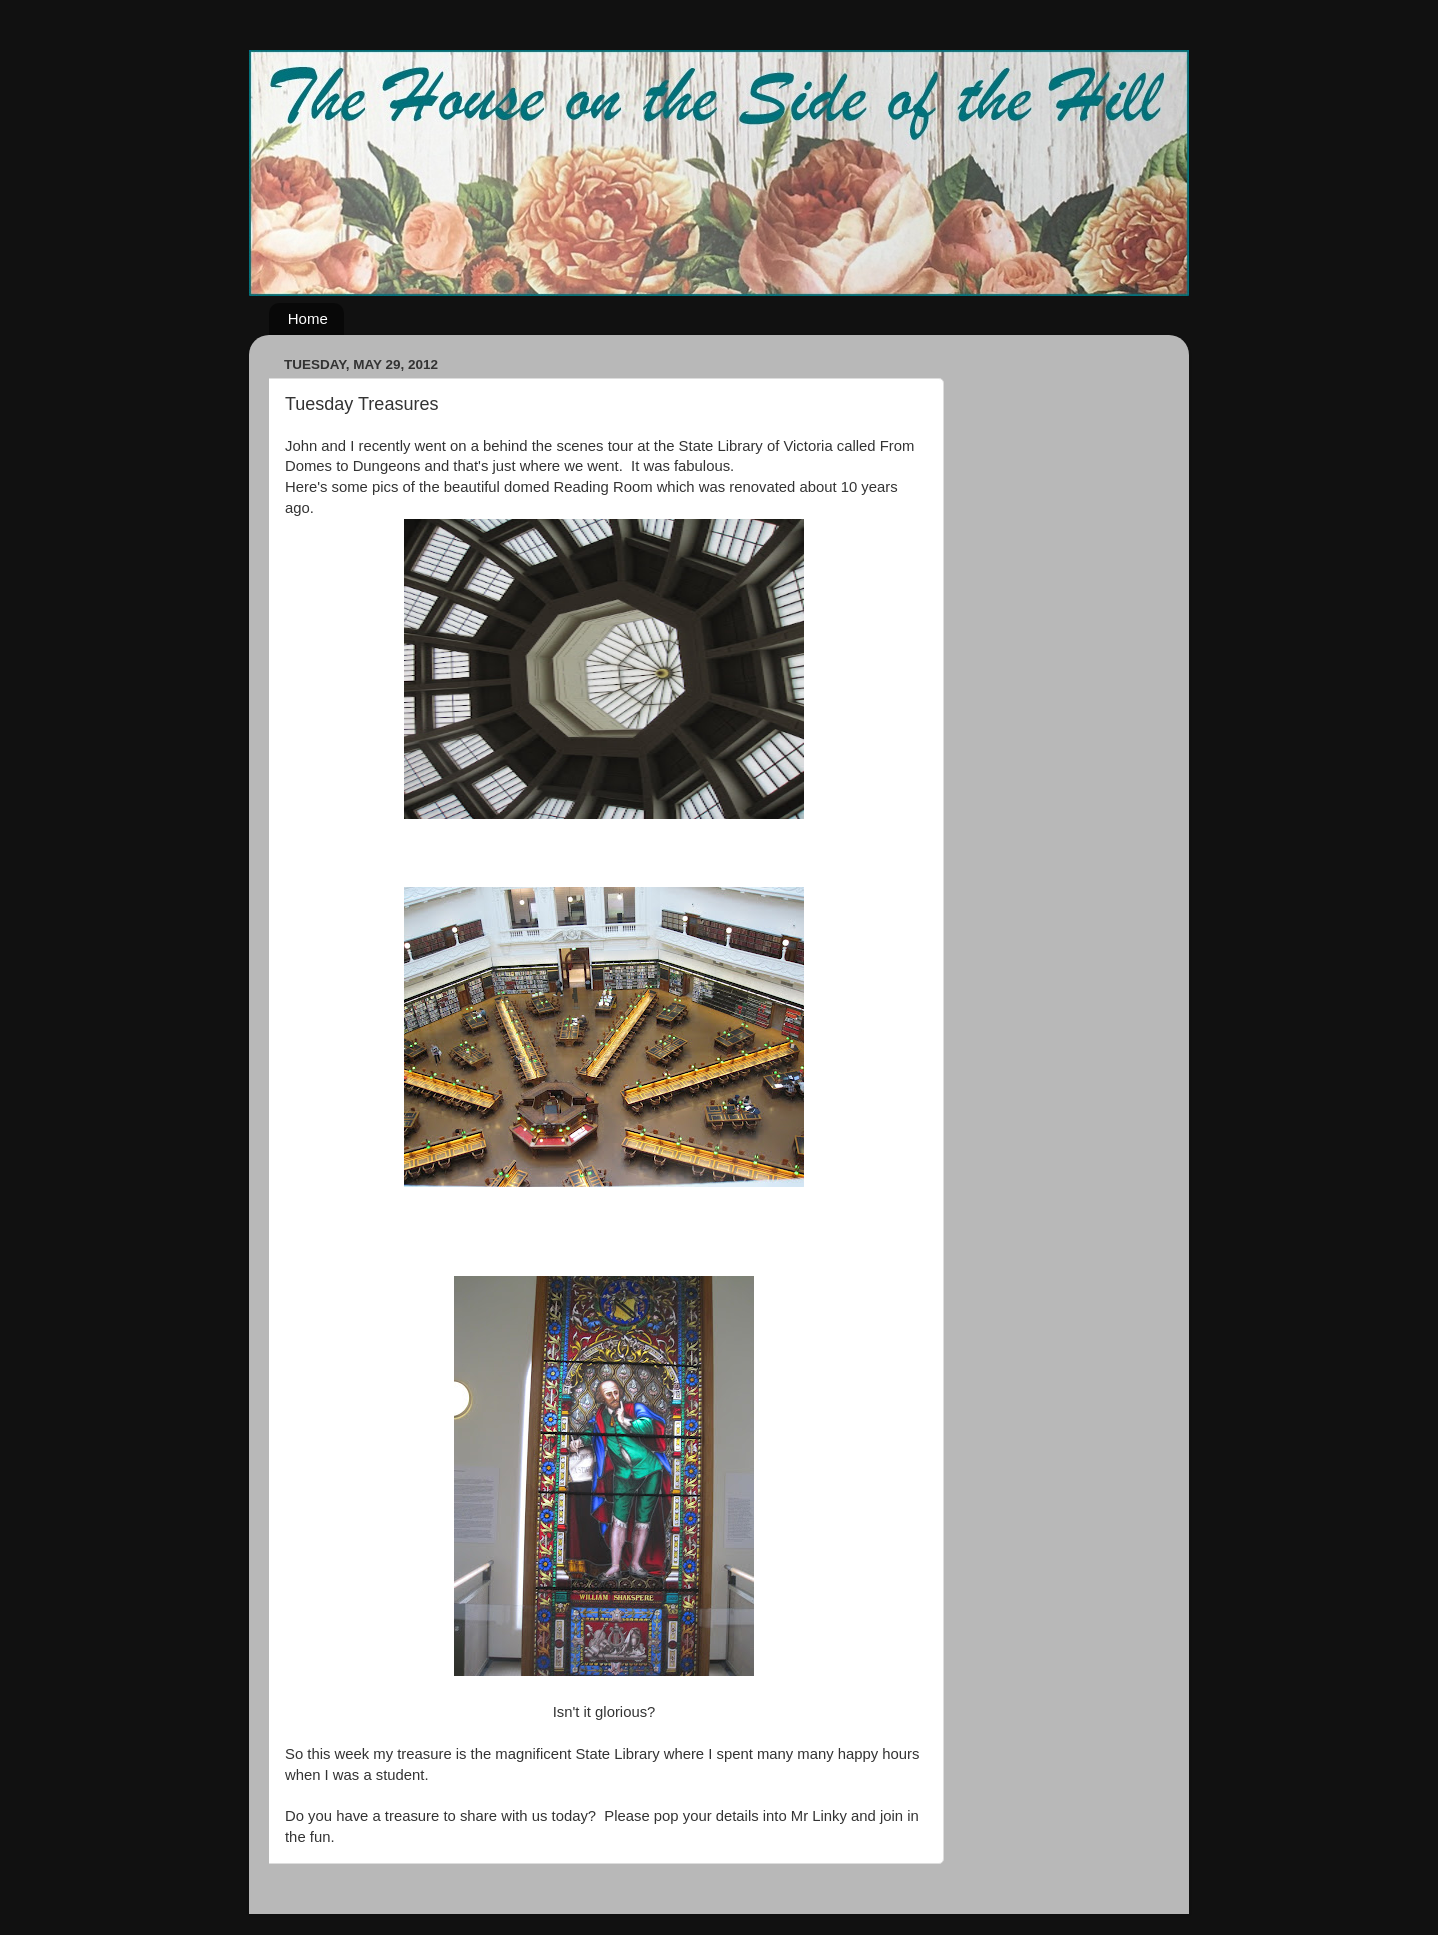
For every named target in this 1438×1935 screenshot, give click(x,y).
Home (308, 318)
